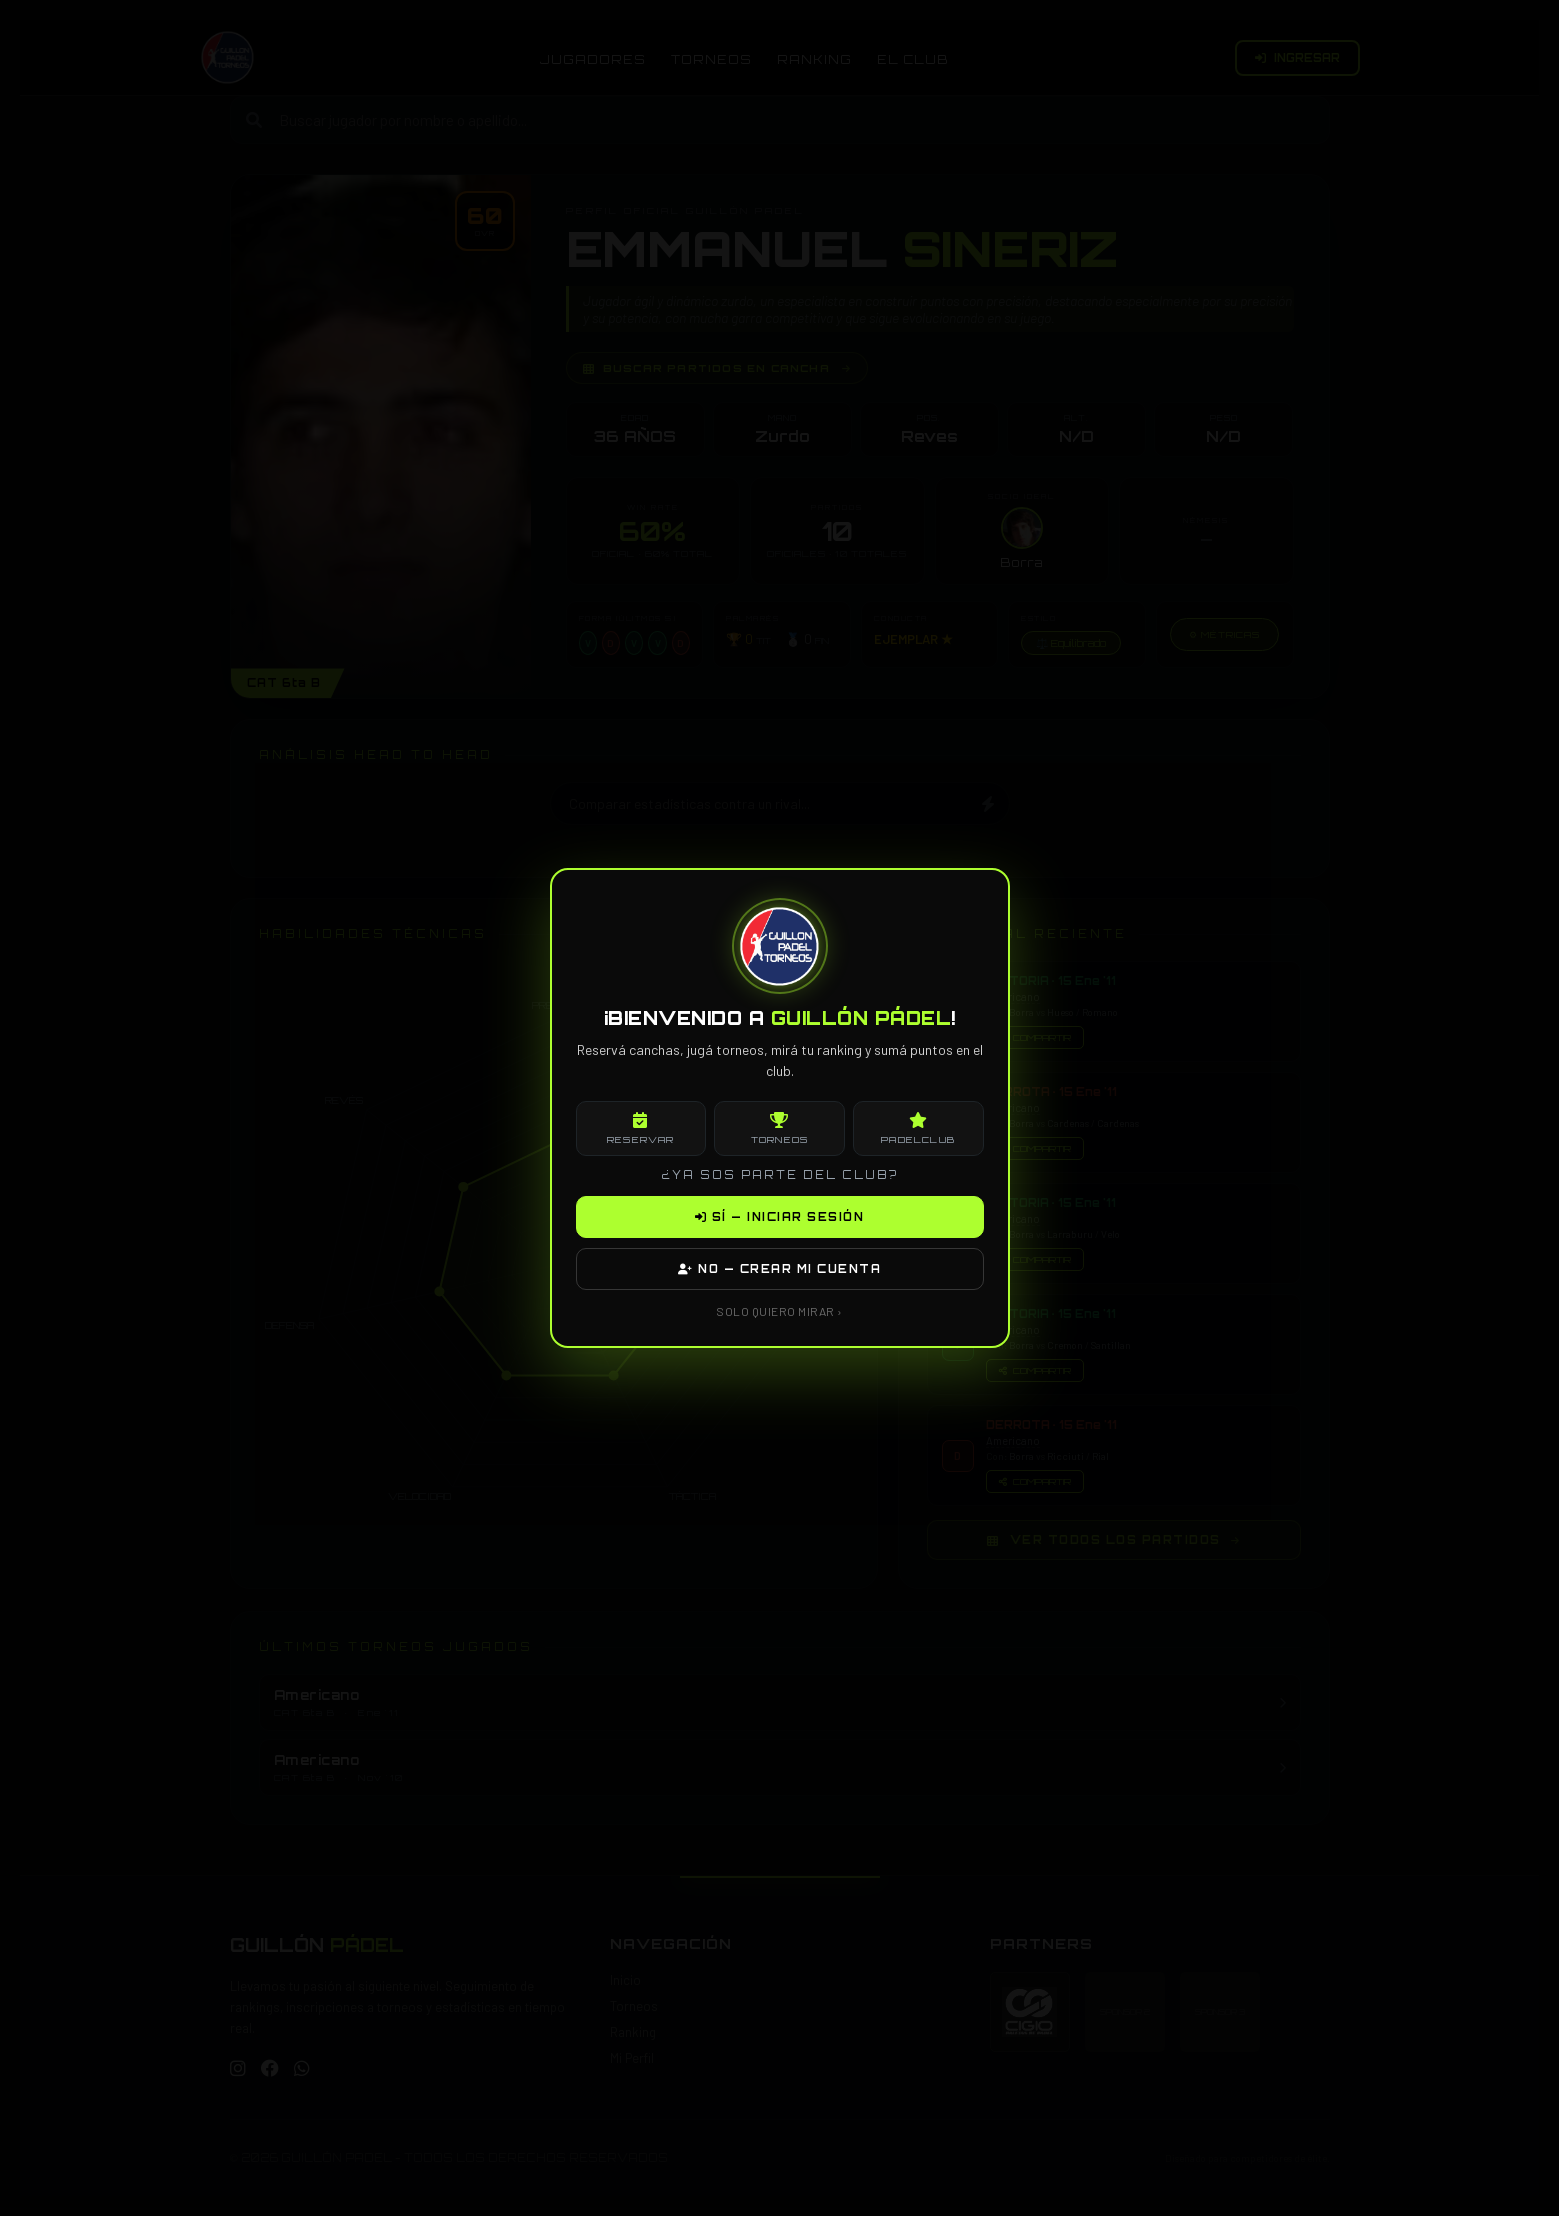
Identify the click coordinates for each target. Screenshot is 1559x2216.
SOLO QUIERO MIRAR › (779, 1311)
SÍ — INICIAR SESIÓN (780, 1217)
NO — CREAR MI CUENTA (779, 1269)
